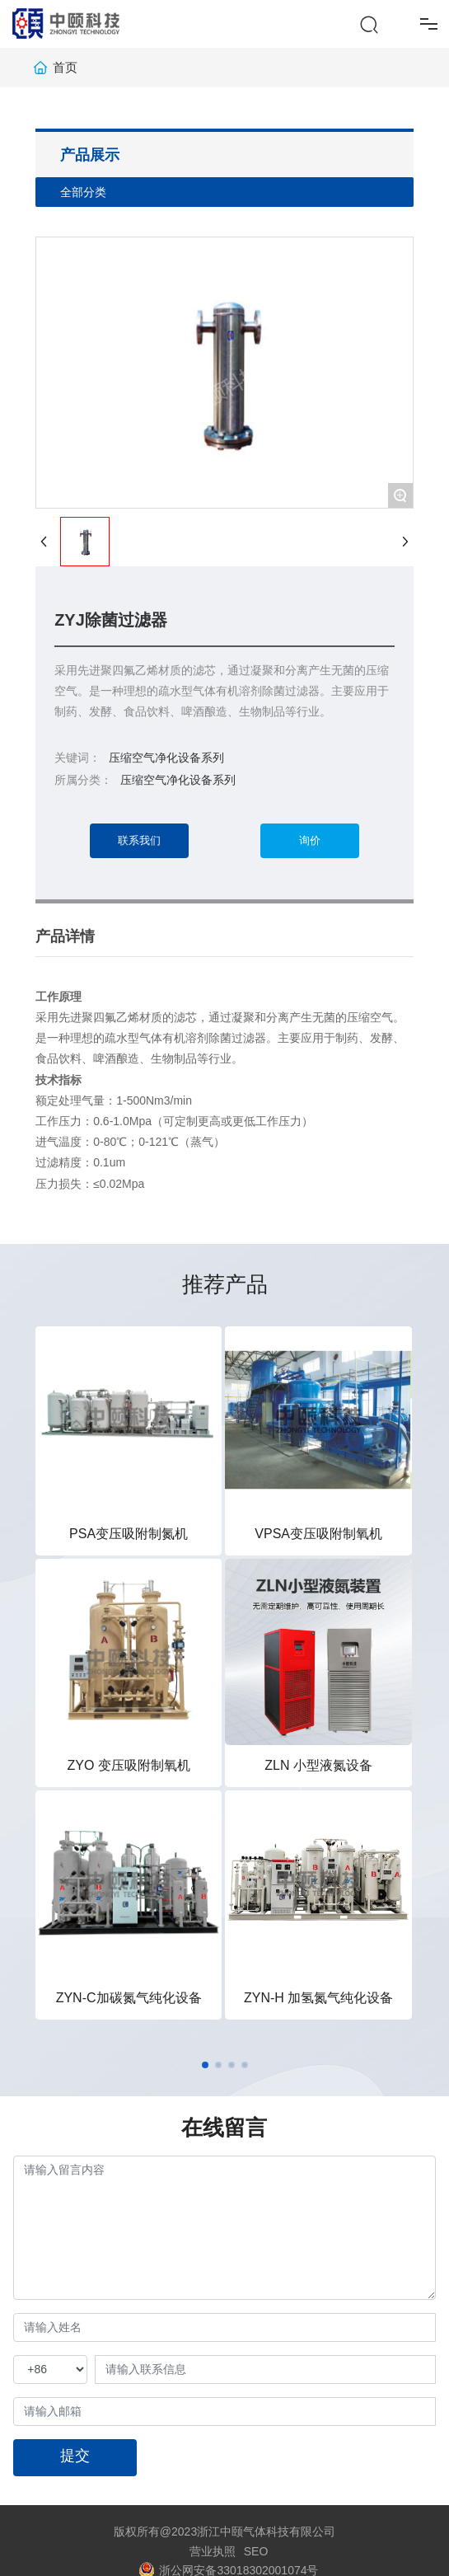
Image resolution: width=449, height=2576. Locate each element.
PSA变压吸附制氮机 (128, 1534)
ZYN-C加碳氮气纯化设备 (129, 1998)
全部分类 (83, 192)
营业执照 (212, 2551)
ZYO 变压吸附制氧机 (128, 1765)
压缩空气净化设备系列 (178, 779)
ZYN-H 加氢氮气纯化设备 (318, 1998)
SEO (256, 2551)
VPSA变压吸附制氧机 (318, 1534)
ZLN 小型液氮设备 (318, 1765)
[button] (205, 2065)
